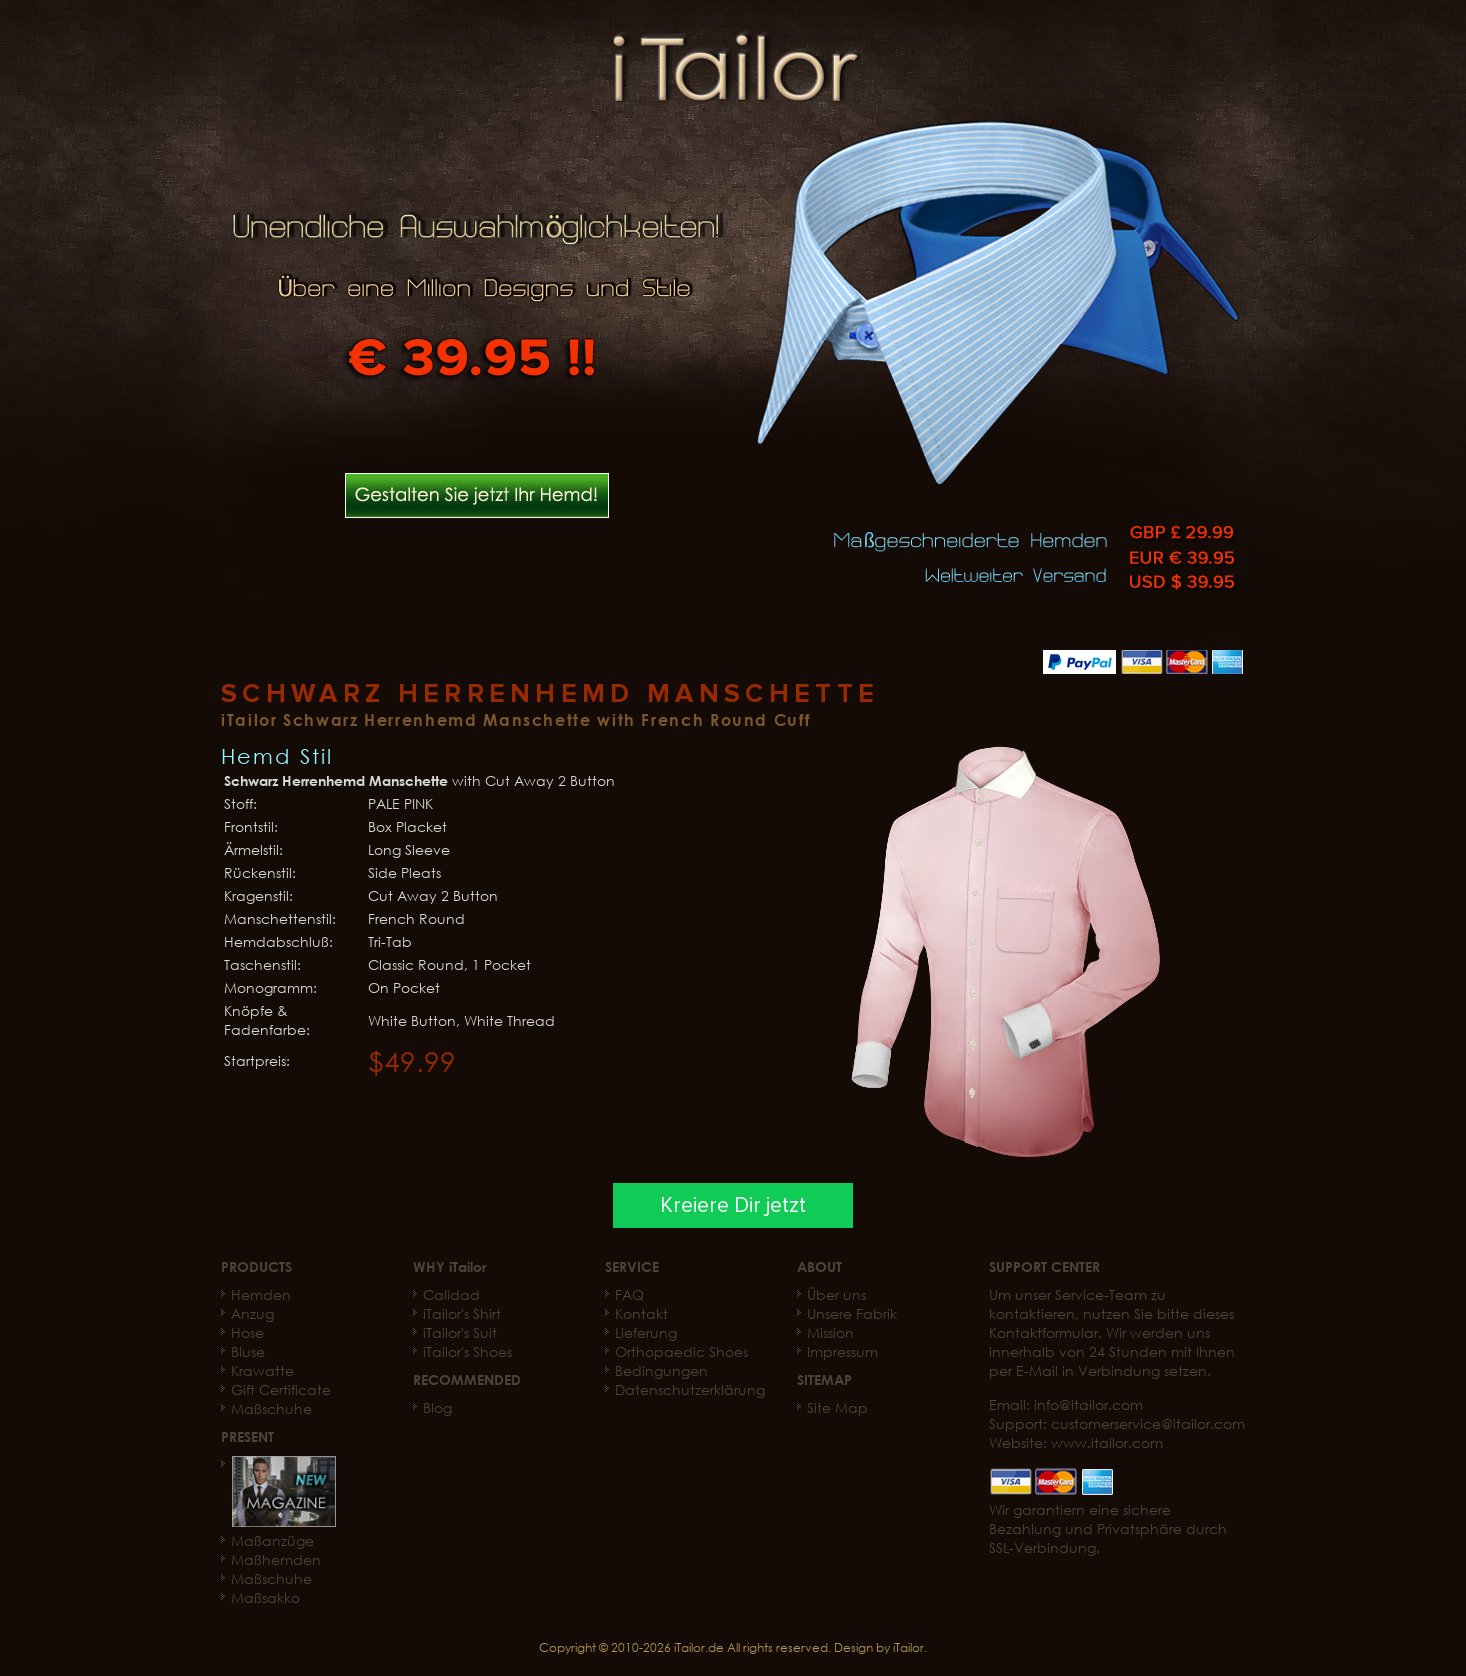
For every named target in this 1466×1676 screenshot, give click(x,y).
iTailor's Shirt (462, 1313)
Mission (830, 1332)
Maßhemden (276, 1559)
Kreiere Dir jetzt (733, 1205)
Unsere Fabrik (852, 1313)
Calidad (451, 1294)
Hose (247, 1332)
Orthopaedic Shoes (681, 1351)
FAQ (629, 1294)
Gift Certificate (281, 1389)
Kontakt (641, 1313)
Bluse (248, 1351)
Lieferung (646, 1332)
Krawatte (262, 1370)
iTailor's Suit (460, 1332)
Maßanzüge (272, 1540)
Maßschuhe (271, 1408)
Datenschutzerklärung (690, 1389)
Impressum (842, 1351)
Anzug (252, 1313)
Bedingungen (661, 1370)
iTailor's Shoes (467, 1351)
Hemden (261, 1294)
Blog (437, 1407)
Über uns (836, 1294)
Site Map (837, 1407)
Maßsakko (265, 1597)
